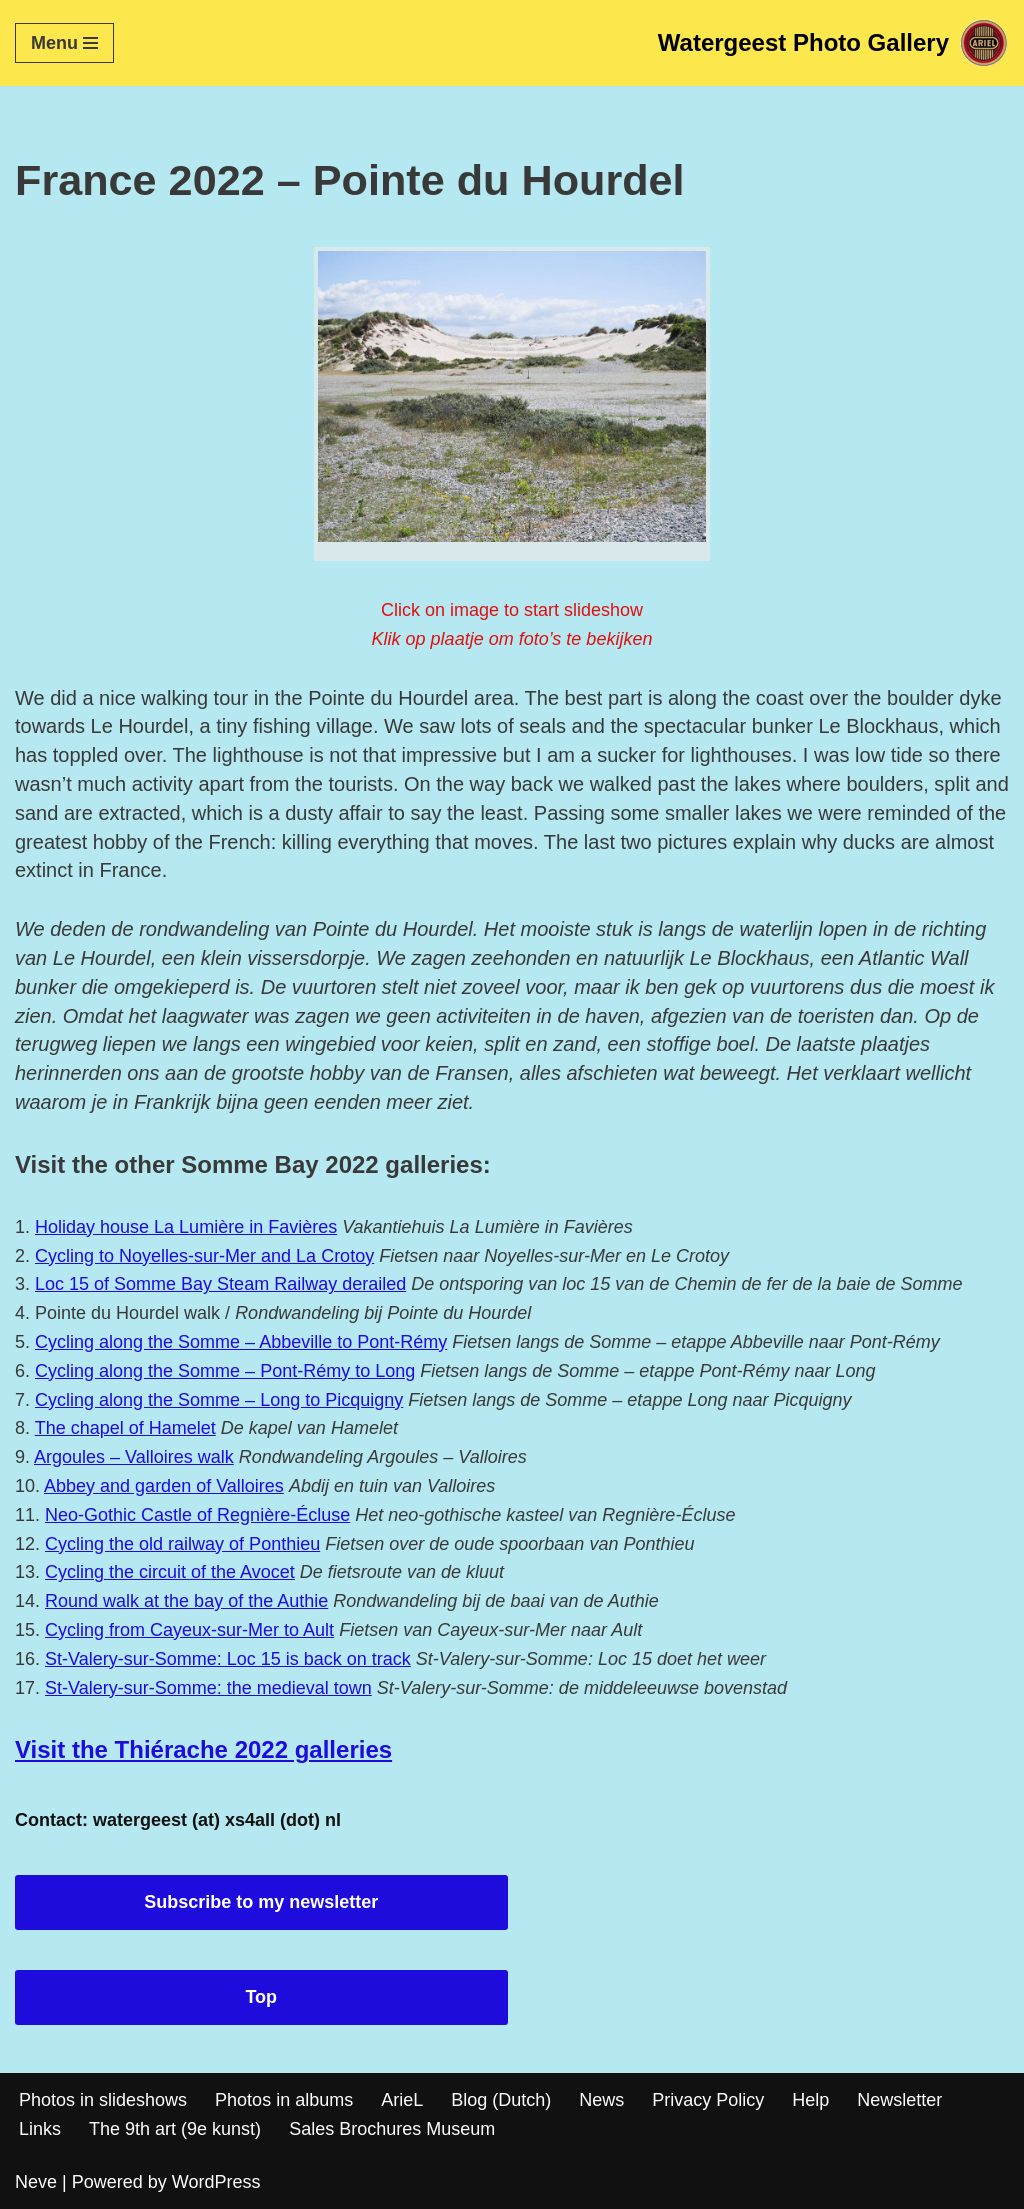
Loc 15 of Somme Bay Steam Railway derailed (220, 1284)
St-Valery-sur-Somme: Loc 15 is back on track (228, 1659)
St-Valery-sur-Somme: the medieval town (208, 1688)
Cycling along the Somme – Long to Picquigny (219, 1400)
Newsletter (899, 2100)
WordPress (216, 2182)
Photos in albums (284, 2100)
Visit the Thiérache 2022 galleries (203, 1749)
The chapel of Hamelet (125, 1428)
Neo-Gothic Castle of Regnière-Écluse (197, 1515)
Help (810, 2100)
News (601, 2100)
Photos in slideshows (103, 2100)
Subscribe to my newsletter (261, 1902)
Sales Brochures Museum (392, 2129)
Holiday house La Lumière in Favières (186, 1227)
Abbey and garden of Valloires (164, 1486)
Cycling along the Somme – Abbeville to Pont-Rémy (241, 1342)
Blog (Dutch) (501, 2100)
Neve (36, 2182)
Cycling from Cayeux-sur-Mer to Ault (189, 1630)
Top (261, 1997)
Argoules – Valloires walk (134, 1457)
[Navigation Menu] (64, 43)
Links (40, 2129)
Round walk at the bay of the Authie (186, 1601)
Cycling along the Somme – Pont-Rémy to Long (225, 1371)
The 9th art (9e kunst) (175, 2129)
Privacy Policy (708, 2100)
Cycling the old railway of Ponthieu (182, 1544)
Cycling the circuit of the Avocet (170, 1572)
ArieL (402, 2100)
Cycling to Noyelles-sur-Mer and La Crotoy (204, 1256)
